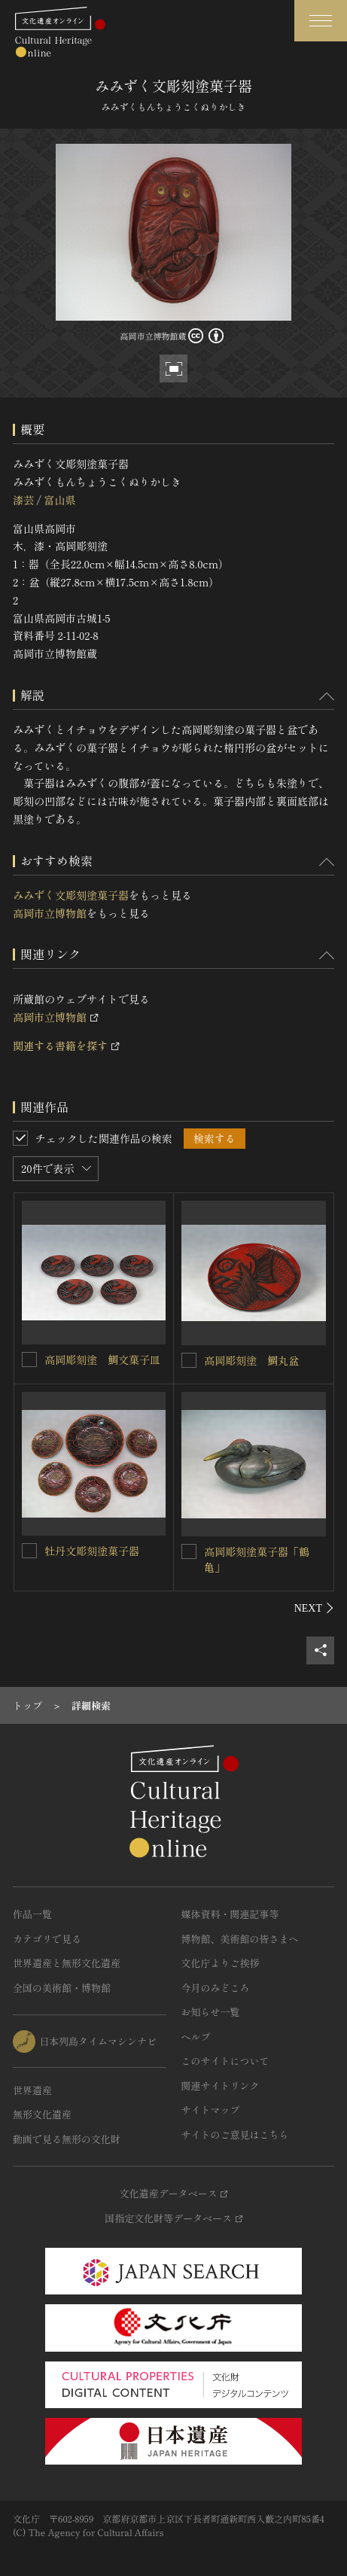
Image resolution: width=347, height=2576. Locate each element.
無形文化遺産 (42, 2114)
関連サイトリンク (220, 2085)
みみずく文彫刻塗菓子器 (71, 895)
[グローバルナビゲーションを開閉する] (320, 20)
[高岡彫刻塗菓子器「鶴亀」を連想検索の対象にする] (188, 1551)
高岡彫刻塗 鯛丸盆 (251, 1360)
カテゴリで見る (47, 1939)
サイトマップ (210, 2110)
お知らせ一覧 (210, 2012)
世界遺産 (32, 2090)
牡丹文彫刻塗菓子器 (91, 1550)
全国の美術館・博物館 (62, 1988)
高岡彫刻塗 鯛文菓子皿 (102, 1359)
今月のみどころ (215, 1988)
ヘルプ (196, 2036)
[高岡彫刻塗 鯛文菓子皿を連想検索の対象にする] (29, 1359)
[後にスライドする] (314, 1608)
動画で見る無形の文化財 (66, 2139)
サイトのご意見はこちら (235, 2134)
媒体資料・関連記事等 (230, 1914)
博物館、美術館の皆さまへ (240, 1939)
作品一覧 (32, 1914)
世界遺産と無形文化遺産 (66, 1963)
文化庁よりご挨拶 (220, 1963)
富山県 (59, 499)
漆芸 (23, 499)
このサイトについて (225, 2061)
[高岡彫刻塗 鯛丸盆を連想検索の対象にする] (188, 1360)
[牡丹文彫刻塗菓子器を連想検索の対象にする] (29, 1550)
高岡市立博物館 (50, 913)
